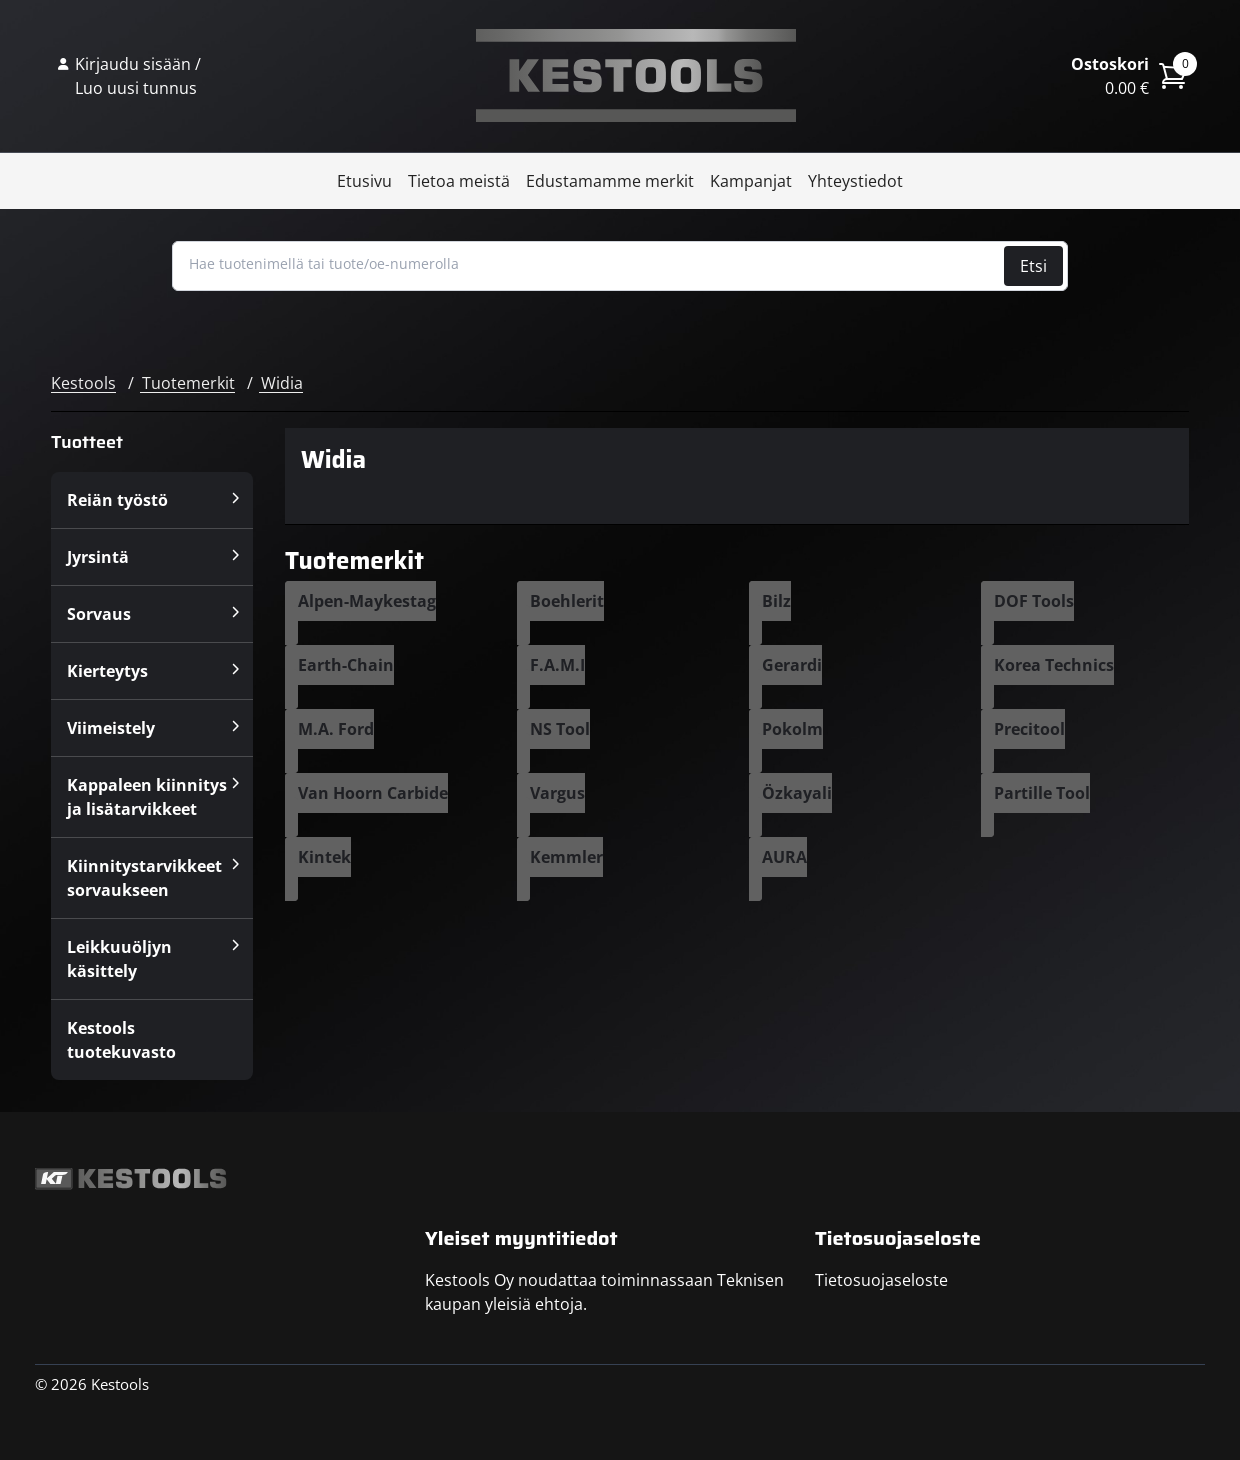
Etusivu (364, 181)
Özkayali (797, 793)
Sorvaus (99, 614)
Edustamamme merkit (610, 181)
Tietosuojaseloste (881, 1280)
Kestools (636, 76)
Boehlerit (567, 601)
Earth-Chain (346, 665)
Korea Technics (1054, 665)
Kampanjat (751, 181)
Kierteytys (107, 671)
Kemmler (566, 857)
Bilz (776, 601)
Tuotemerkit (188, 383)
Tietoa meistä (459, 181)
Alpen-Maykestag (367, 601)
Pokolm (792, 729)
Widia (282, 383)
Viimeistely (111, 728)
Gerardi (792, 665)
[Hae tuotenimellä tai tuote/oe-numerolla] (590, 264)
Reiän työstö (117, 500)
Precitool (1029, 729)
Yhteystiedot (855, 181)
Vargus (557, 793)
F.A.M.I (557, 665)
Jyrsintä (98, 557)
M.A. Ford (336, 729)
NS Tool (560, 729)
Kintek (324, 857)
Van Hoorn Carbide (373, 793)
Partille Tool (1042, 793)
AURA (784, 857)
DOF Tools (1034, 601)
